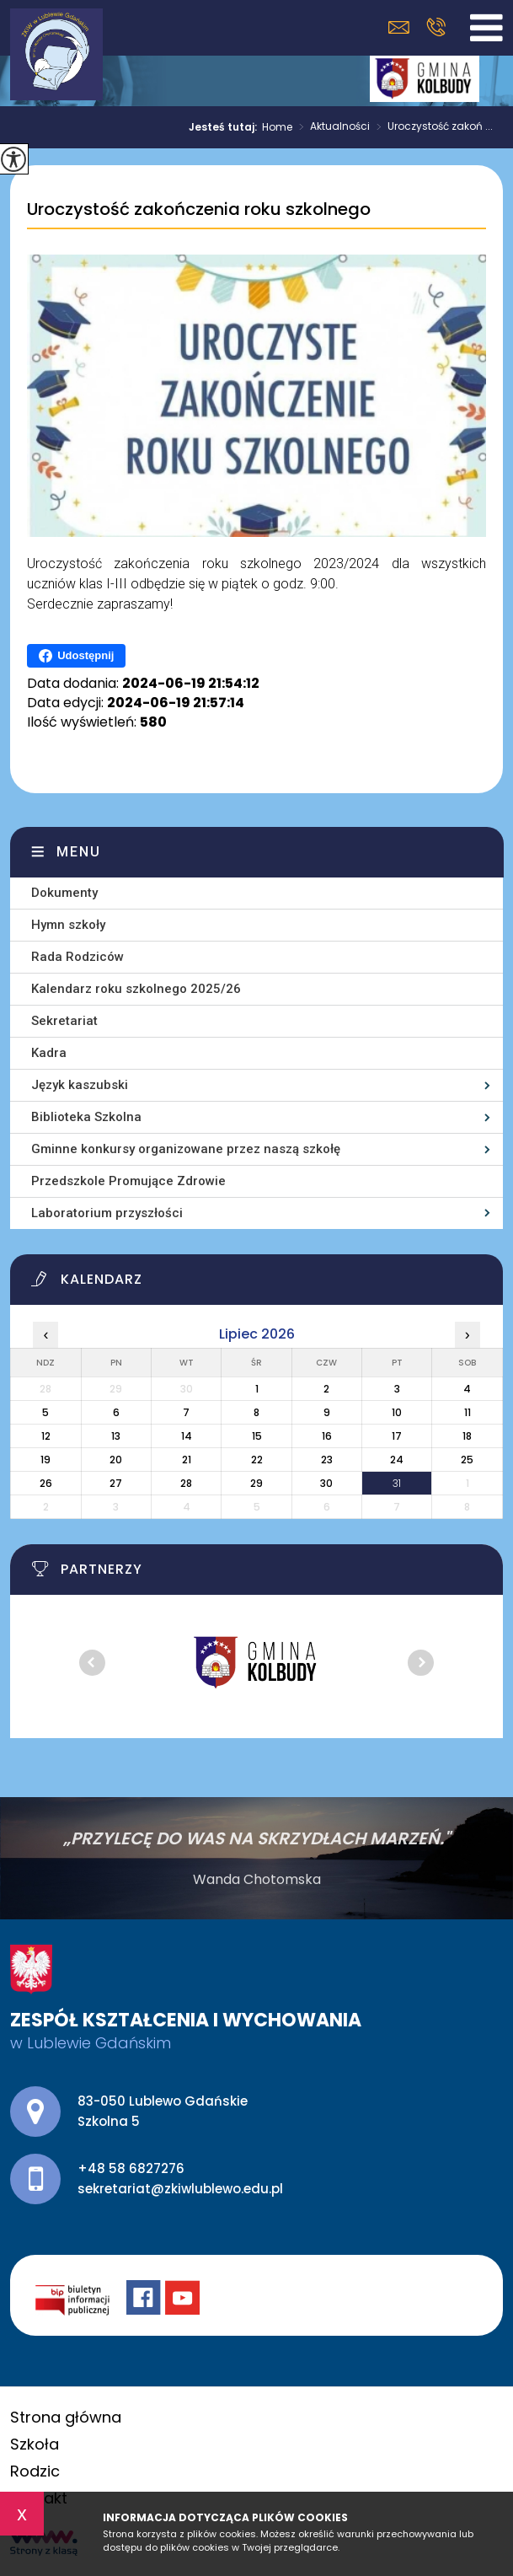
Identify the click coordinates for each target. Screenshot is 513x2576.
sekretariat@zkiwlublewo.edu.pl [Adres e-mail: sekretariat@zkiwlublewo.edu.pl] (180, 2189)
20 (116, 1459)
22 (257, 1459)
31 (397, 1483)
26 (46, 1483)
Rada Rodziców (77, 956)
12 (46, 1436)
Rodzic (35, 2471)
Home (277, 127)
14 (186, 1436)
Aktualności (331, 127)
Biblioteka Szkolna (86, 1116)
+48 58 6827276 (436, 27)
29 (256, 1483)
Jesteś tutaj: (225, 127)
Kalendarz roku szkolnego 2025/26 (136, 988)
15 (257, 1436)
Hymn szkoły (68, 924)
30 (326, 1483)
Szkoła (34, 2444)
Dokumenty (64, 892)
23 (327, 1459)
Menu (78, 852)
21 (186, 1459)
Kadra (49, 1052)
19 (45, 1459)
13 (115, 1436)
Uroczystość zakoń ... (431, 127)
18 (467, 1436)
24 (396, 1459)
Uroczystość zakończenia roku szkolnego (199, 210)
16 (327, 1436)
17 (397, 1436)
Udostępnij (76, 656)
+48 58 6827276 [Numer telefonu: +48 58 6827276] (130, 2168)
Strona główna (65, 2417)
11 (467, 1412)
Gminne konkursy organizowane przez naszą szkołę (185, 1149)
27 (116, 1483)
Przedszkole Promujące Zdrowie (128, 1181)
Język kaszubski (79, 1084)
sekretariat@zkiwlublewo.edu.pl (398, 27)
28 (186, 1483)
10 (397, 1412)
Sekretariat (64, 1020)
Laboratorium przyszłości (107, 1213)
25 (467, 1459)
